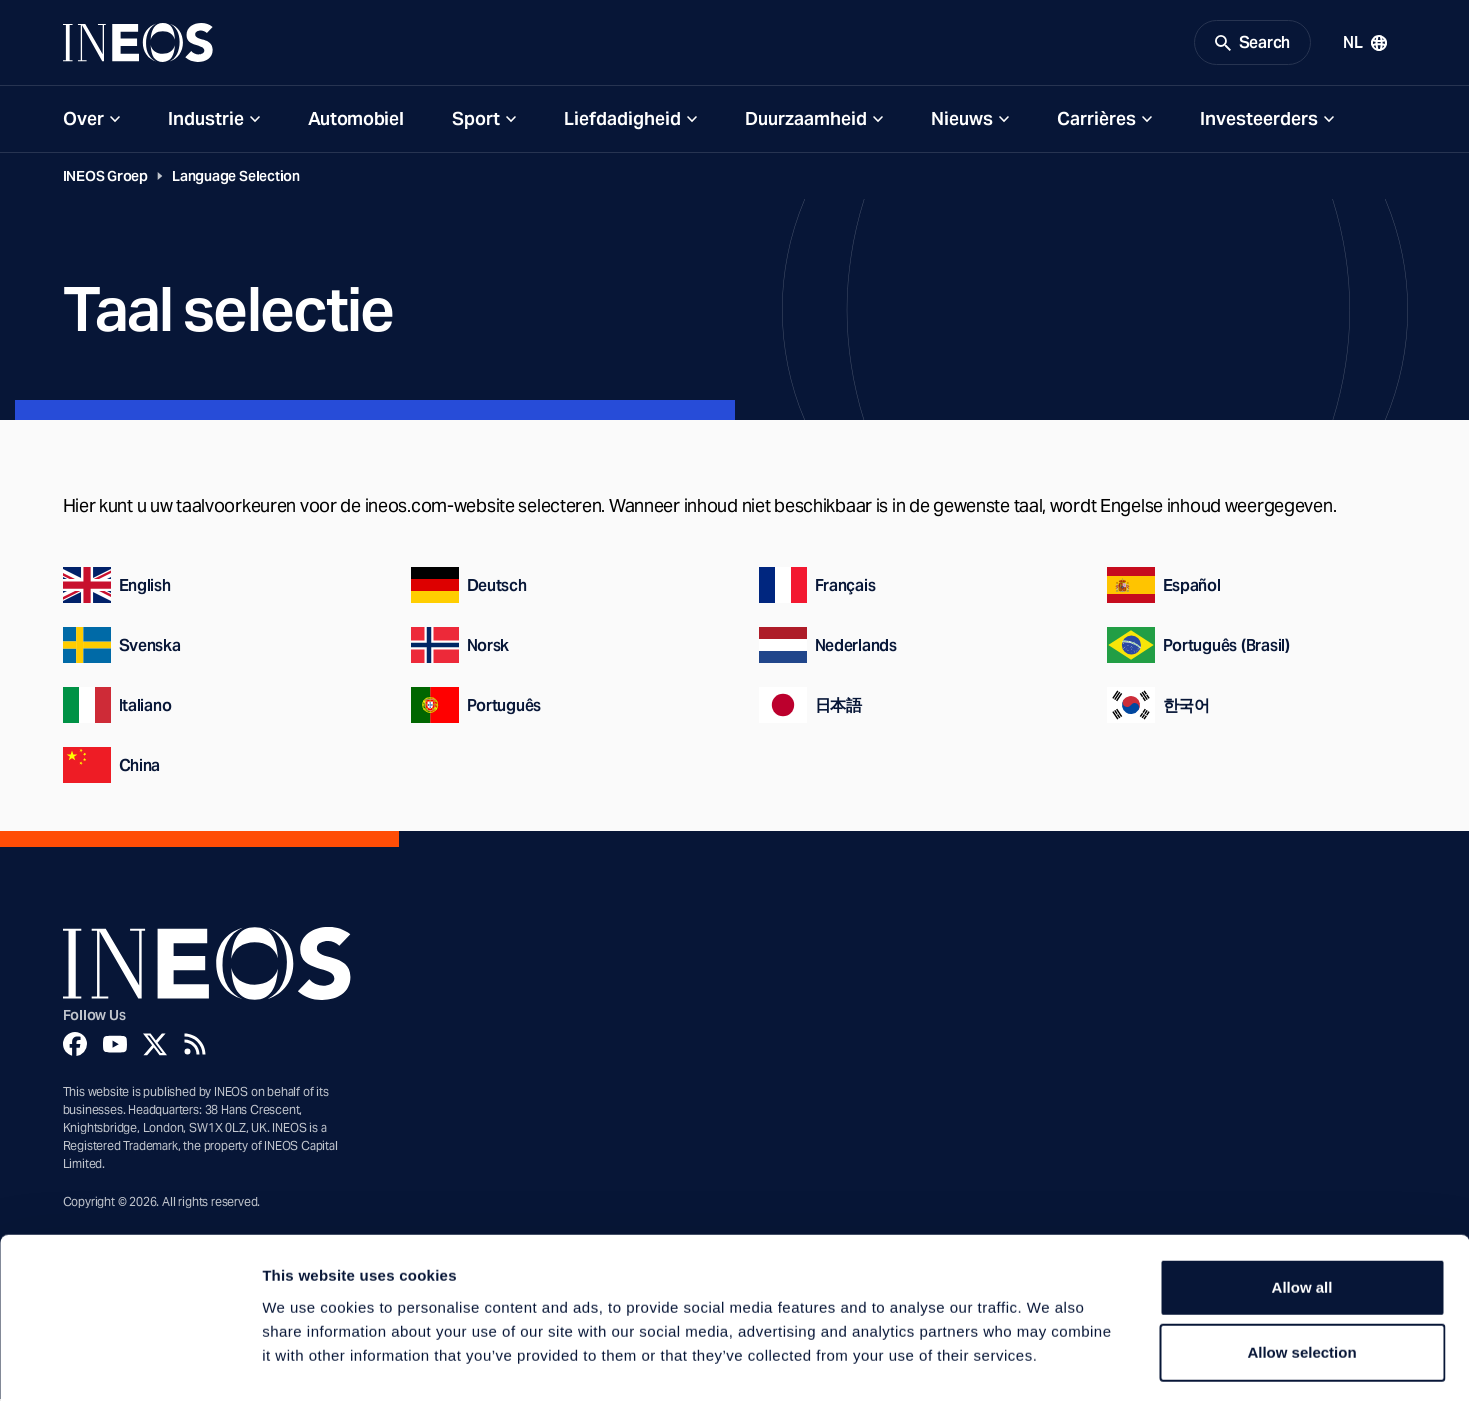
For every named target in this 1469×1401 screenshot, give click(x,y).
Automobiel (356, 121)
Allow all (1302, 1203)
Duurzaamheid (806, 121)
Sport (476, 121)
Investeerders (1259, 121)
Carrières (1096, 121)
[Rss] (195, 1047)
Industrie (206, 121)
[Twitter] (155, 1047)
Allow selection (1301, 1269)
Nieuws (962, 121)
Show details (1049, 1361)
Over (83, 121)
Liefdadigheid (622, 121)
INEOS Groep (106, 179)
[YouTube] (115, 1047)
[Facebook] (75, 1047)
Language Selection (236, 179)
